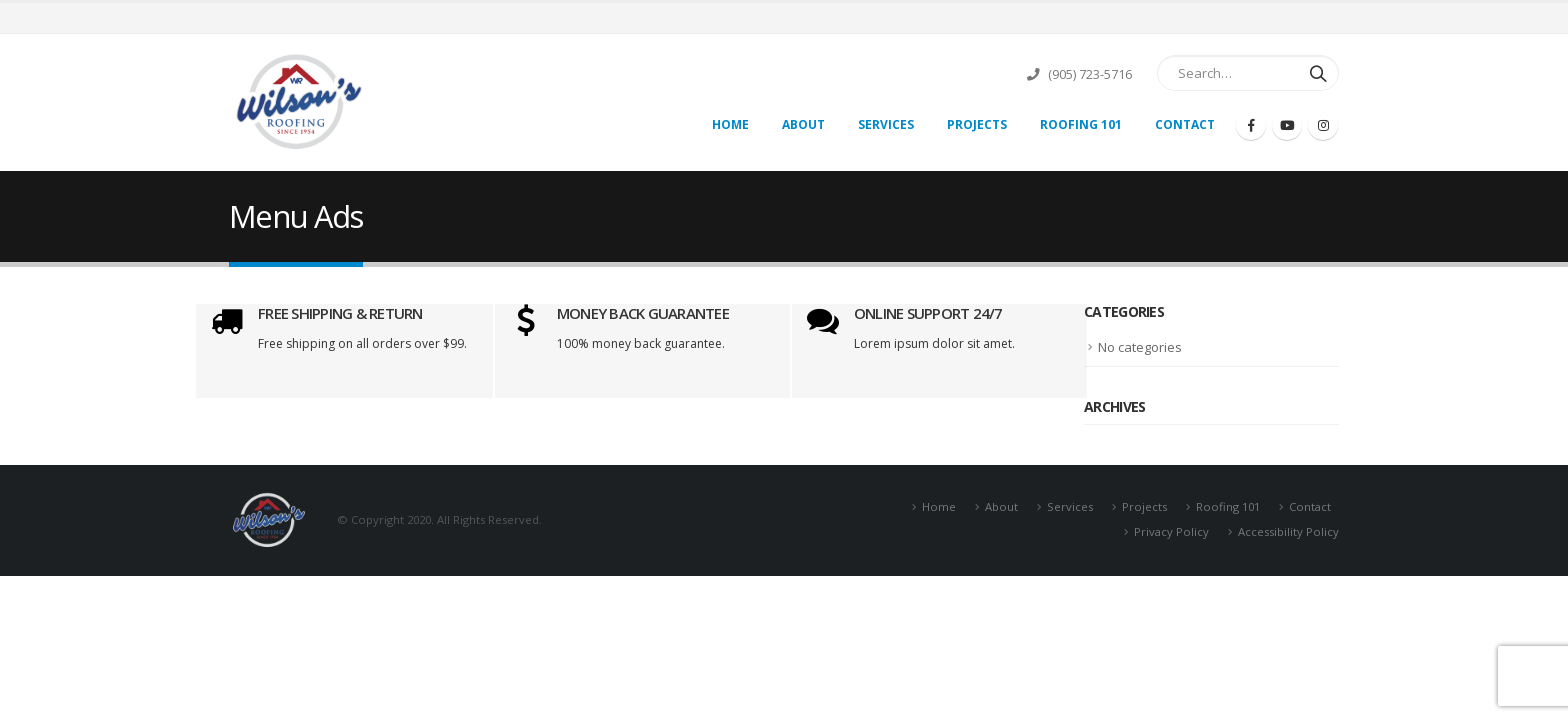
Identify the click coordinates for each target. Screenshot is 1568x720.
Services (886, 124)
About (803, 124)
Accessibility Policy (1288, 531)
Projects (977, 124)
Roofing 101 (1081, 124)
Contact (1185, 124)
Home (730, 124)
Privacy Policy (1171, 531)
